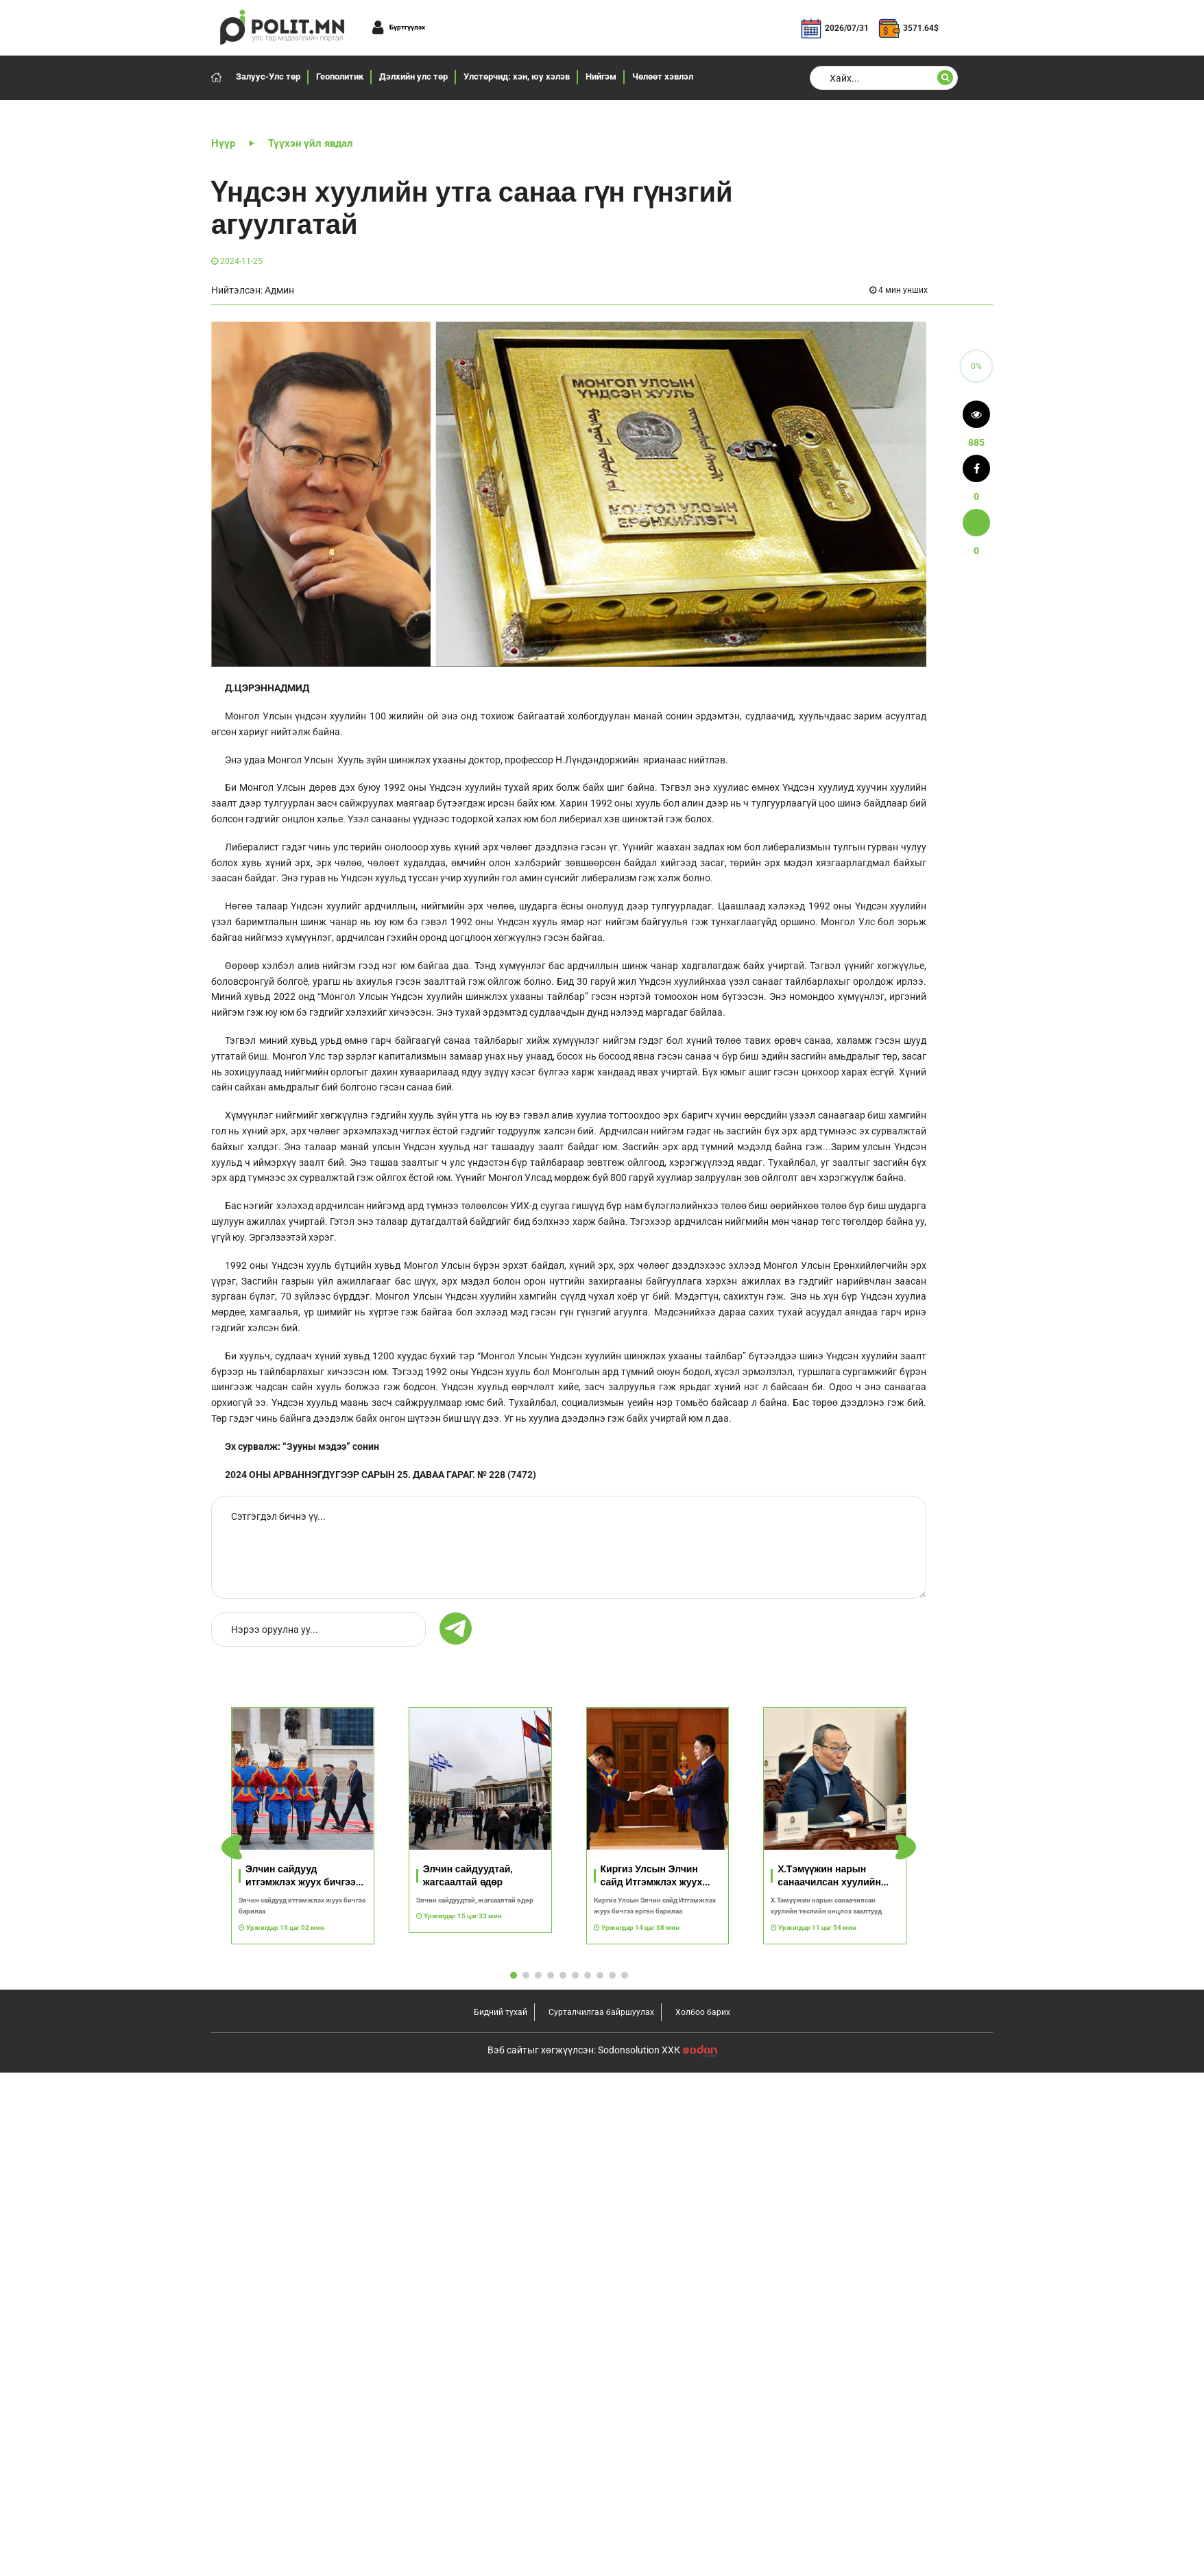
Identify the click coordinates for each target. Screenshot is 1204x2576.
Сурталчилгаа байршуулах (601, 2012)
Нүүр (223, 143)
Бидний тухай (500, 2012)
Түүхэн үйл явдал (310, 143)
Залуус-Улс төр (268, 76)
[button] (905, 1847)
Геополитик (339, 76)
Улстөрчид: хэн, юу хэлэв (516, 76)
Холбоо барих (702, 2012)
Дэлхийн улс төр (413, 76)
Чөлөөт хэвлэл (662, 76)
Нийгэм (601, 76)
